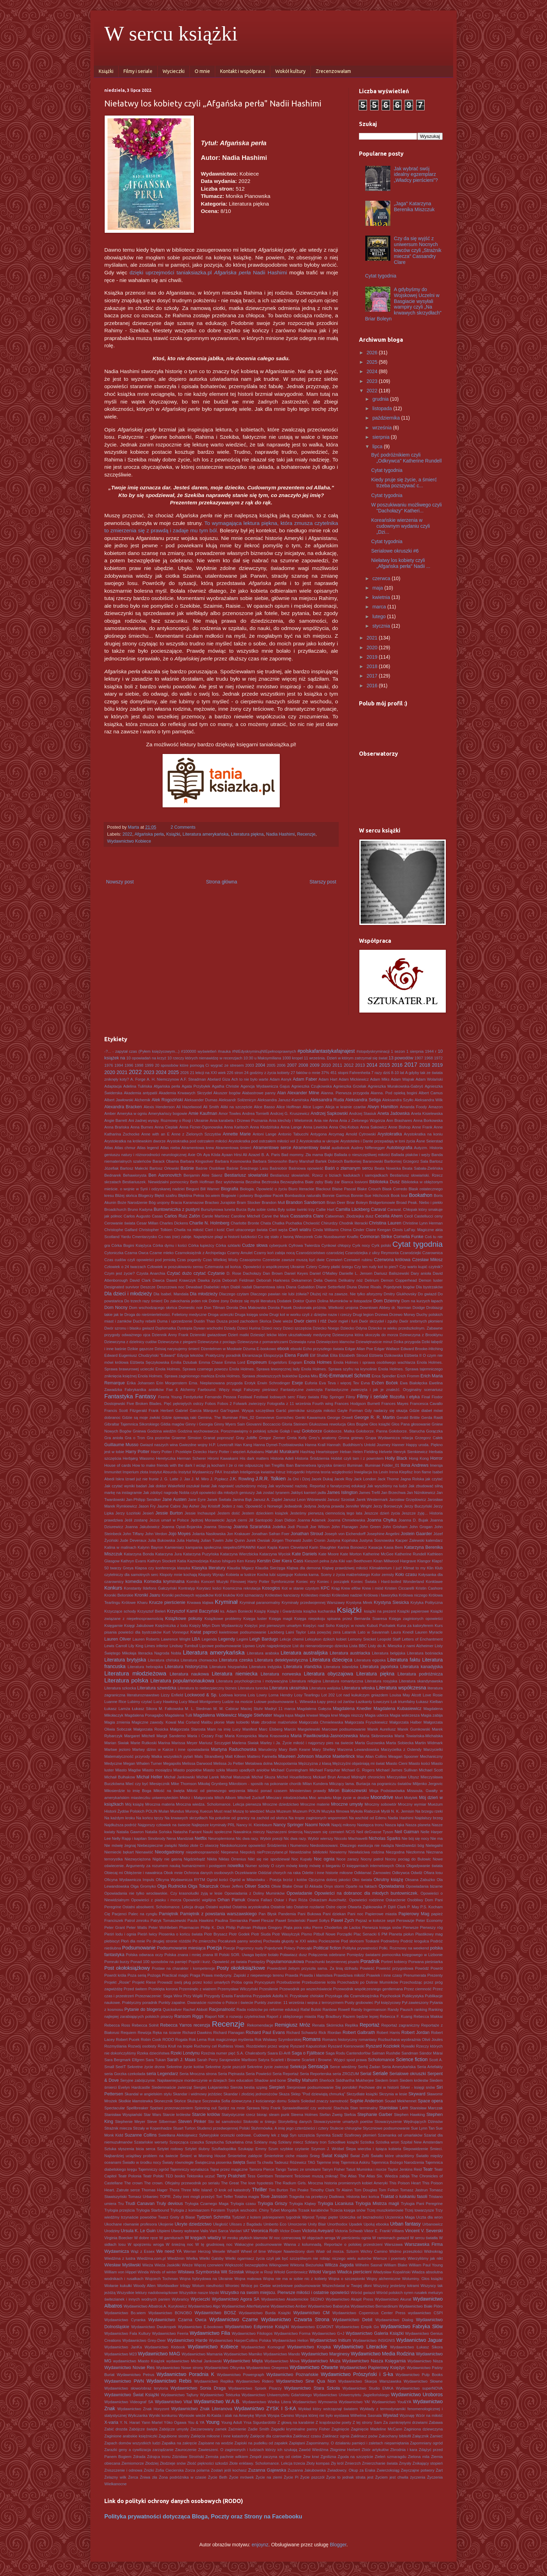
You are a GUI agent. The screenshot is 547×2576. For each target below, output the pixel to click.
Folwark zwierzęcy (249, 1403)
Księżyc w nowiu (351, 1625)
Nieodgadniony (169, 1852)
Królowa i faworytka (380, 1595)
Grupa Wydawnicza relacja (389, 1438)
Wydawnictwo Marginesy (325, 2354)
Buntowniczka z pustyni (176, 1209)
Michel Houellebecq (294, 1777)
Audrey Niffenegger (368, 1148)
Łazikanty (364, 1702)
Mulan (163, 1811)
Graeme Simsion (186, 1438)
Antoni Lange (264, 1134)
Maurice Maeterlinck (335, 1756)
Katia (181, 1561)
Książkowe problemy (222, 1618)
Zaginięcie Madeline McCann (376, 2429)
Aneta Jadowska (393, 1113)
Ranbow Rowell (336, 2009)
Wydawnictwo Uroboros (417, 2394)
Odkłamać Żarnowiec (372, 1873)
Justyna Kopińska (342, 1540)
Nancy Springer (288, 1824)
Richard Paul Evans (265, 2032)
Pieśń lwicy (147, 1934)
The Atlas (348, 2176)
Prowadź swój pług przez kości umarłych (193, 1982)
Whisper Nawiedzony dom (291, 2251)
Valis (204, 2231)
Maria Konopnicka (241, 1736)
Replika (351, 2025)
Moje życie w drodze (351, 1798)
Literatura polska (126, 1680)
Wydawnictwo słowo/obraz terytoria (136, 2388)
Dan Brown (273, 1273)
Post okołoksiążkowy (127, 1968)
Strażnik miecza (118, 2128)
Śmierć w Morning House (203, 2156)
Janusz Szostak (341, 1499)
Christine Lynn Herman (423, 1223)
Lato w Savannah (373, 1632)
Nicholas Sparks (384, 1838)
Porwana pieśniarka (426, 1962)
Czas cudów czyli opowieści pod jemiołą (139, 1260)
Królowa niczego (413, 1595)
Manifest (249, 1729)
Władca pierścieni (354, 2272)
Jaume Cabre (169, 1506)
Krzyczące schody (120, 1611)
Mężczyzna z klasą (314, 1763)
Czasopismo (250, 1260)
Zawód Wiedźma (313, 2450)
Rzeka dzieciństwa (153, 2053)
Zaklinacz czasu (307, 2436)
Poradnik (370, 1961)
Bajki (328, 1155)
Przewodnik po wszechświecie (305, 1989)
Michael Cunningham (289, 1770)
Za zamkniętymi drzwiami (405, 2422)
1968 (428, 1058)
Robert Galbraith (359, 2032)
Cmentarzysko (144, 1237)
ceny (438, 1216)
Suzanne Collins (141, 2135)
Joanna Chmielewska (346, 1520)
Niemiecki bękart (119, 1852)
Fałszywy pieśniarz (261, 1389)
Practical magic (175, 1975)
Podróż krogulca (414, 1941)
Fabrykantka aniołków (144, 1389)
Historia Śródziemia (312, 1458)
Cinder (358, 1230)
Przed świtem (135, 1989)
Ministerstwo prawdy (308, 1791)
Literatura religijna (305, 1681)
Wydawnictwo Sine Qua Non (306, 2381)
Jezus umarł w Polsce (169, 1520)
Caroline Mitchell (245, 1216)
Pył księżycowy (387, 2002)
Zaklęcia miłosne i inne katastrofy (220, 2436)
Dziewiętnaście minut (374, 1342)
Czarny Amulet (240, 1253)
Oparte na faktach (361, 1886)
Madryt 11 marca (280, 1709)
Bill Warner (209, 1189)
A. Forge (137, 1079)
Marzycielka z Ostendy (401, 1749)
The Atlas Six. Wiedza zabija (384, 2176)
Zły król (337, 2463)
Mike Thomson (184, 1784)
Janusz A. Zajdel (267, 1499)
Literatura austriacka (350, 1653)
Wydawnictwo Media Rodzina (382, 2353)
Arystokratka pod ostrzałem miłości (197, 1141)
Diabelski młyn (216, 1287)
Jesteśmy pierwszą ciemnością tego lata (326, 1513)
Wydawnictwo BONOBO (170, 2313)
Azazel (254, 1155)
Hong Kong (419, 1458)
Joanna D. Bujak (413, 1520)
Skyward (417, 2094)
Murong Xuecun (199, 1811)
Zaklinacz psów (364, 2436)
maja (378, 588)
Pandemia (287, 1914)
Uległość (220, 2224)
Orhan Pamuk (231, 1899)
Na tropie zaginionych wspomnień (318, 1818)
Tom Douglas (365, 2190)
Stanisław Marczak (426, 2108)
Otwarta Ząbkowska (365, 1907)
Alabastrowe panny (259, 1093)
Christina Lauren (385, 1223)
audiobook (341, 1148)
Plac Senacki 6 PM (370, 1934)
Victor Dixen (290, 2231)
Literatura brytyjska (125, 1660)
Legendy (226, 1639)
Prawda (291, 1975)
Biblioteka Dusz (384, 1181)
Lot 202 (328, 1695)
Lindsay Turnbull (184, 1646)
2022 (127, 834)
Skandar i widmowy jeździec (197, 2094)
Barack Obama (165, 1161)
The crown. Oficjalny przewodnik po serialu (182, 2183)
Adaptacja (113, 1086)
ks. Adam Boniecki (236, 1611)
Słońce (180, 2101)
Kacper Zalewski (409, 1540)
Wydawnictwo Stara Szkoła (312, 2388)
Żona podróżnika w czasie (183, 2477)
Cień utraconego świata (247, 1230)
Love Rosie (433, 1695)
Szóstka (367, 2142)
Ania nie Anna (326, 1120)
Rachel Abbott (195, 2009)
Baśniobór (278, 1168)
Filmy (350, 1397)
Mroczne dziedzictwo (280, 1804)
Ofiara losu (433, 1873)
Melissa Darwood (197, 1763)
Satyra (263, 2060)
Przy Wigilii (193, 1996)
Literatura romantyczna (343, 1681)
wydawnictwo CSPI (425, 2313)
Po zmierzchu (205, 1941)
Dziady (230, 1328)
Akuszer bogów (227, 1093)
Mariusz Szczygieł (215, 1743)
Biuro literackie (301, 1189)
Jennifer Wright (358, 1506)
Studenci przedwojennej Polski (223, 2128)
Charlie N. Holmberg (209, 1223)
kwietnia (381, 597)
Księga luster (255, 1618)
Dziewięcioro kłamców (335, 1342)
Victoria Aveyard (318, 2230)
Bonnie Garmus (336, 1195)
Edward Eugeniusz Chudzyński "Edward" (140, 1355)
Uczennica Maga (399, 2217)
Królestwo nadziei (347, 1595)
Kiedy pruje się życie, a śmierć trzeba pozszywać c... (404, 482)
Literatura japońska (379, 1666)
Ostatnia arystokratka (250, 1907)
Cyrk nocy (361, 1245)
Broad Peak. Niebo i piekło (419, 1202)
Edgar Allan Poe (359, 1349)
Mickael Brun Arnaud (331, 1777)
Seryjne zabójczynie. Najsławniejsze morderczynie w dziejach (173, 2080)
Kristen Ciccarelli (399, 1588)
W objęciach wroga (319, 2238)
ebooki (296, 1349)
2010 (326, 1065)
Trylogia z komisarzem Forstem (197, 2210)
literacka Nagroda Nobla (159, 1653)
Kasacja (375, 1547)
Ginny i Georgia (199, 1424)
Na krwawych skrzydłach (186, 1818)
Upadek (355, 2224)
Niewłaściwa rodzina (366, 1852)
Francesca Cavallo (426, 1403)
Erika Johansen (140, 1383)
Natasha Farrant (187, 1832)
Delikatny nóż (350, 1280)
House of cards (117, 1465)
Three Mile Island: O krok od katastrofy (215, 2190)
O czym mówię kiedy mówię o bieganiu (305, 1866)
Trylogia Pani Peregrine (422, 2203)
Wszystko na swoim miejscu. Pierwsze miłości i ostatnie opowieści (284, 2292)
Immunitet (112, 1472)
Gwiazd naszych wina (159, 1445)
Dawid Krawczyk (181, 1280)
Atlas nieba (170, 1148)
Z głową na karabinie (296, 2422)
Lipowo (248, 1646)
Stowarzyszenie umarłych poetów (343, 2121)
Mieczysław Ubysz (403, 1777)
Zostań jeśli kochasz (229, 2470)
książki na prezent (380, 1611)
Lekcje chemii (292, 1639)
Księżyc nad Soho (319, 1625)
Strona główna (221, 881)
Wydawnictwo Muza (320, 2361)
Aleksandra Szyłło (397, 1100)
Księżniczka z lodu (171, 1625)
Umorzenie (297, 2224)
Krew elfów (351, 1588)
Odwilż (416, 1873)
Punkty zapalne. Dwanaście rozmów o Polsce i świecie (205, 2002)
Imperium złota (135, 1472)
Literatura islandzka (341, 1667)
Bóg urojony (159, 1202)
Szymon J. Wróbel (327, 2149)
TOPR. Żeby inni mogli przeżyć (187, 2196)
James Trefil (369, 1492)
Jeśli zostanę (136, 1520)
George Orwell (340, 1417)
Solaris (294, 2101)
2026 (373, 352)
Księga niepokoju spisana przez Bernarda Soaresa (340, 1618)
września (382, 427)
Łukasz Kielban (429, 1702)
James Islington (342, 1492)
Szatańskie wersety (151, 2142)
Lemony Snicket (362, 1639)
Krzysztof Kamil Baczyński (193, 1611)
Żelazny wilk (115, 2477)
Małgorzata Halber (405, 1722)
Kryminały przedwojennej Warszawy (313, 1602)
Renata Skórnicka (328, 2025)
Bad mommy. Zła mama (302, 1155)
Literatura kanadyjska (421, 1666)
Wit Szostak (232, 2272)
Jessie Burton (169, 1513)
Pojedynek (273, 1948)
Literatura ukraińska (288, 1688)
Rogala (181, 2039)
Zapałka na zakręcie (179, 2443)
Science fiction (412, 2059)
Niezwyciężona (138, 1859)
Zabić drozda (115, 2429)
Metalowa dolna (259, 1763)
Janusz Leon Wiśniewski (304, 1499)
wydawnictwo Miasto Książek (138, 2361)
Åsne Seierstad (429, 1141)
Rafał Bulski (310, 2009)
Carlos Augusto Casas (143, 1216)
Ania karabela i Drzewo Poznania (239, 1120)
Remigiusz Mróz (292, 2025)
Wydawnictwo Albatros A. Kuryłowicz (155, 2306)
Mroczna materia (159, 1804)
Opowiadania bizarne (424, 1886)
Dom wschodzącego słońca (153, 1307)
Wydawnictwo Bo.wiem (125, 2313)
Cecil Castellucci (418, 1216)
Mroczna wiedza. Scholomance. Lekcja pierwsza (218, 1804)
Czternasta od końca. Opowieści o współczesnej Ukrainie (254, 1267)
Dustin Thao (204, 1321)
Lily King (135, 1646)
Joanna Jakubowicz (142, 1527)
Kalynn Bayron (151, 1547)
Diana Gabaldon (300, 1287)
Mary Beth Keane (294, 1749)
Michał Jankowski (179, 1777)
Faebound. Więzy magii (219, 1389)
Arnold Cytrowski (361, 1134)
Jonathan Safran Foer (271, 1534)
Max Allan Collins (372, 1756)
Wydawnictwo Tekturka (220, 2395)
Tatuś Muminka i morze (366, 2169)
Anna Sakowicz (373, 1127)
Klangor (424, 1561)
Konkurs (113, 1588)
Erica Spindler (384, 1376)
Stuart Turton (184, 2128)
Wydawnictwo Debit (352, 2319)
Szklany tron (316, 2142)
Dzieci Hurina (249, 1328)
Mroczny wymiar (412, 1804)
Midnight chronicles (368, 1777)
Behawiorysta (135, 1175)
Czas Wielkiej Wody (220, 1260)
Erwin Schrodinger (273, 1383)
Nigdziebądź (194, 1859)
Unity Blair (317, 2224)
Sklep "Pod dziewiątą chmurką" (318, 2094)
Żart (439, 2470)
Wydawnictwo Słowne (423, 2381)
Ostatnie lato (282, 1907)
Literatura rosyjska (381, 1681)
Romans (311, 2039)
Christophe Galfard (120, 1230)
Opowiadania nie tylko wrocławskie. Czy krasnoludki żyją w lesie (163, 1893)
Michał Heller (149, 1777)
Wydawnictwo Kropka (309, 2347)
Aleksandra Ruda (327, 1099)
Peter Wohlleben (163, 1927)
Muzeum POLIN (306, 1811)
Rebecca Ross (117, 2025)
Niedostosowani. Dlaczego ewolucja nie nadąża (352, 1845)
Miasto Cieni (396, 1763)
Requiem (128, 2032)
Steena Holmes (304, 2114)
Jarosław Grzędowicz (407, 1499)
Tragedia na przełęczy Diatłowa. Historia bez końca (334, 2196)
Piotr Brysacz (215, 1934)
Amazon (435, 1107)
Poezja (214, 1947)
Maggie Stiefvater (255, 1715)
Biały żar (332, 1182)
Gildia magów (172, 1424)
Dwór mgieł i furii (343, 1321)
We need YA (169, 2251)
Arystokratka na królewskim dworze (135, 1141)
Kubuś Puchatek (381, 1625)
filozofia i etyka (405, 1396)
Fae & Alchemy (180, 1389)
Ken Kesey (246, 1561)
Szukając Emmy (252, 2149)
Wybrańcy (180, 2299)
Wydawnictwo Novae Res (129, 2367)
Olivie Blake (281, 1886)
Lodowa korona (232, 1695)
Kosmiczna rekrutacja (242, 1588)
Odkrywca (401, 1873)
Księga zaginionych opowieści (416, 1618)
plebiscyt (112, 1941)
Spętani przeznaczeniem (171, 2108)
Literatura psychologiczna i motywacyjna (252, 1681)
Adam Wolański (429, 1079)
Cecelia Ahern (389, 1216)
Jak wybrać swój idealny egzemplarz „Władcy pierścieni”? (416, 174)
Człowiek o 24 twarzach (125, 1267)
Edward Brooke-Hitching (421, 1349)
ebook (283, 1348)
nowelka (235, 1865)
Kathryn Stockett (161, 1561)
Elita (334, 1355)
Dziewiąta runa (302, 1342)
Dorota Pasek (280, 1307)
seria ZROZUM (345, 2074)
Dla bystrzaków (429, 1287)
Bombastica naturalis (303, 1195)
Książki (106, 71)
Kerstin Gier (268, 1561)
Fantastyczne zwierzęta (301, 1389)
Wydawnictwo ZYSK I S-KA (265, 2408)
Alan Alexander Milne (298, 1092)
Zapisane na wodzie (215, 2443)
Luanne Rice (115, 1702)
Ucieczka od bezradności (361, 2217)
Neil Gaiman (407, 1831)
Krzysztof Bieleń (151, 1611)
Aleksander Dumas (200, 1100)
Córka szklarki (228, 1245)
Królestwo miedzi (316, 1595)
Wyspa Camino (281, 2415)
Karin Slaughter (322, 1547)
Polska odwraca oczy (144, 1955)
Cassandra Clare (306, 1216)
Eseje (297, 1382)
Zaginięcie (340, 2429)
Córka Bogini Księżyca (131, 1245)
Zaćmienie (237, 2429)
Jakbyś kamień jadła (308, 1492)
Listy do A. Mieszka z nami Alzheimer (400, 1646)
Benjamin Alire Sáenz (203, 1175)
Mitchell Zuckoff (250, 1798)
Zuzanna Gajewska (267, 2470)
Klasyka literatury (208, 1567)
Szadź (337, 2135)
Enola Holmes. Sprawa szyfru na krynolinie (339, 1369)
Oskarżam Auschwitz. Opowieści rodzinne (346, 1900)
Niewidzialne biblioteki (308, 1852)
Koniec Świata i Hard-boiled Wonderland (387, 1581)
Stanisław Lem (393, 2107)
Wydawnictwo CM (311, 2312)
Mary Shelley (324, 1749)
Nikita (212, 1859)
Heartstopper (327, 1452)
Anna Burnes (141, 1127)
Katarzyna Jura (168, 1554)
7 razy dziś (380, 1073)
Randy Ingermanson (368, 2009)
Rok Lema (198, 2039)
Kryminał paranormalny (260, 1602)
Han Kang (243, 1445)
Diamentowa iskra (269, 1287)
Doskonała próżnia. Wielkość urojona (325, 1307)
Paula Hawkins (200, 1920)
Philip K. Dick (212, 1927)
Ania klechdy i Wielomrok (291, 1120)
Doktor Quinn (304, 1301)
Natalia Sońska (158, 1832)
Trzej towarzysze (419, 2210)
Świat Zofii (359, 2156)
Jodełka (279, 1527)
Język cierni (236, 1520)
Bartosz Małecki (134, 1168)
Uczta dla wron (429, 2217)
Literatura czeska (236, 1660)
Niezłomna (415, 1852)
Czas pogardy (189, 1260)
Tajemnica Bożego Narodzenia (397, 2162)
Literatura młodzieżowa (135, 1673)
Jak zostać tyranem (273, 1492)
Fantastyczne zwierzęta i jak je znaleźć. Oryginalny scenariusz (384, 1389)
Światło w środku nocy (141, 2162)
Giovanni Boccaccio (263, 1424)
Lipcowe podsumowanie (220, 1646)
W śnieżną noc (179, 2244)
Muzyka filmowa (335, 1811)
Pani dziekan (334, 1914)
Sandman (410, 2053)
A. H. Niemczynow (163, 1079)
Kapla (272, 1547)
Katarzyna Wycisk (274, 1554)
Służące (194, 2101)
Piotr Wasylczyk (286, 1934)
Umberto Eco (274, 2224)
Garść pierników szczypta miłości (306, 1410)
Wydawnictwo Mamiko (243, 2354)
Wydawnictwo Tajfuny (179, 2395)
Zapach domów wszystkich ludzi (132, 2443)
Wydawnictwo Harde (187, 2340)
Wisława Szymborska (199, 2272)
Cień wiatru (300, 1229)
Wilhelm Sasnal (368, 2265)
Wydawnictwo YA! (354, 2402)
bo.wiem (212, 1195)
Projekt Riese (144, 1982)
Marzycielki (433, 1749)
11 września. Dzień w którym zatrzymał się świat (346, 1058)
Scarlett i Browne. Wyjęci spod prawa (334, 2060)
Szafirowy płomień (360, 2135)
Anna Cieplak (166, 1127)
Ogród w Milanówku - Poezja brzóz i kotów (268, 1880)
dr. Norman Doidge (408, 1307)
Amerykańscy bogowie (167, 1113)
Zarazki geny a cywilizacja (127, 2450)
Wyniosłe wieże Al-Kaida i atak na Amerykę (216, 2415)
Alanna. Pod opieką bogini (393, 1093)
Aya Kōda (211, 1155)
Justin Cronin (313, 1540)
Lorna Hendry (281, 1695)
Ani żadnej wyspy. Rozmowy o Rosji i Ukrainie (168, 1120)
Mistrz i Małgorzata (196, 1798)
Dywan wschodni (208, 1328)
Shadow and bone (270, 2080)
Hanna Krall (315, 1445)
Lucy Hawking (165, 1702)
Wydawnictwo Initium (330, 2340)
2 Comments (183, 827)
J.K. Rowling (242, 1478)
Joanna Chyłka (382, 1520)
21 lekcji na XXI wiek (208, 1073)
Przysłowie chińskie (307, 1996)
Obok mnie (173, 1873)
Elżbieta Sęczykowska (149, 1362)
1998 (139, 1065)
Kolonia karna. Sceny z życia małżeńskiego (332, 1574)
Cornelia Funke (409, 1236)
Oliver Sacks (257, 1886)
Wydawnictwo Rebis (169, 2381)
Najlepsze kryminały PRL (213, 1825)
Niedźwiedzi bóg (409, 1845)
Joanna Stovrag (218, 1527)
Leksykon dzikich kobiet (325, 1639)
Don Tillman (214, 1307)
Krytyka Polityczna (427, 1602)
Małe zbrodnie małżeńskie (274, 1722)
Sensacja (318, 2066)
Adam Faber (305, 1079)
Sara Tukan (155, 2060)
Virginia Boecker (118, 2238)
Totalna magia (246, 2196)
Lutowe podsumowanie (274, 1702)
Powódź (422, 1968)
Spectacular (114, 2108)
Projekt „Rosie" (117, 1982)
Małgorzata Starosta (187, 1729)
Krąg (335, 1588)
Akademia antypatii (140, 1093)
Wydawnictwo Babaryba (329, 2306)
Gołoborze (312, 1431)
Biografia (229, 1188)
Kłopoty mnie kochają (178, 1574)
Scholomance (381, 2059)
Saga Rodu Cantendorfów (347, 2053)
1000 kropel (292, 1058)
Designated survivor (121, 1287)
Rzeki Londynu (185, 2053)
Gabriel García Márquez (197, 1410)
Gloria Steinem (295, 1424)
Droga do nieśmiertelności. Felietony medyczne (165, 1314)
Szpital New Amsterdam (421, 2142)
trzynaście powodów (139, 2217)
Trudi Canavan (140, 2203)
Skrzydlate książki (361, 2094)
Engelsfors (278, 1362)
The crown (133, 2183)
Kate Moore (329, 1554)
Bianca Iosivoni (354, 1182)
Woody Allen (145, 2285)
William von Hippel (120, 2272)
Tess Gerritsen (260, 2176)
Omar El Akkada (308, 1886)
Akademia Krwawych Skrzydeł (185, 1093)
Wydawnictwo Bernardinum (374, 2306)
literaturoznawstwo (143, 1695)
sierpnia (381, 437)
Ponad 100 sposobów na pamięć (158, 1962)
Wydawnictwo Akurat (393, 2299)
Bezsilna (253, 1182)
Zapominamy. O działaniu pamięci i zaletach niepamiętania (357, 2443)
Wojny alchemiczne (383, 2279)
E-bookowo (266, 1349)
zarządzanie (162, 2450)
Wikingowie (279, 2265)
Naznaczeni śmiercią (284, 1832)
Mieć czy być (137, 1784)
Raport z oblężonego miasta (291, 2016)
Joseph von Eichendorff (345, 1534)
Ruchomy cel (205, 2046)
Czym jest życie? (119, 1273)
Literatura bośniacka (425, 1653)
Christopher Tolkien (155, 1230)
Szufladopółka (223, 2149)
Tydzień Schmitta (213, 2217)
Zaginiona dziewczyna (423, 2429)
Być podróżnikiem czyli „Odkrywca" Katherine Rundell (406, 458)
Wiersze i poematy (389, 2258)
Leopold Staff (389, 1639)
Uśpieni (163, 2231)
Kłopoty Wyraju (211, 1574)
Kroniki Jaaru (147, 1595)
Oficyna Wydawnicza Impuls (129, 1880)
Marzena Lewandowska (358, 1749)
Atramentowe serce (272, 1147)
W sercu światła (423, 2238)
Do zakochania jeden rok (186, 1301)
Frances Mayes (395, 1403)
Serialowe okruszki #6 (395, 551)
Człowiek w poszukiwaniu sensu (175, 1267)
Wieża (147, 2265)
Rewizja (144, 2032)
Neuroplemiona (221, 1838)
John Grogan (421, 1527)
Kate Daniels (304, 1554)
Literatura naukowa (189, 1674)
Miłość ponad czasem (267, 1791)
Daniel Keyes (296, 1273)
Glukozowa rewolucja (327, 1424)
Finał (425, 1397)
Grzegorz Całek (429, 1438)
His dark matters (254, 1458)
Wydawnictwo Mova (281, 2361)
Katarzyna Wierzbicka (239, 1554)
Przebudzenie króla (319, 1982)
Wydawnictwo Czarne (233, 2319)
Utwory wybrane (185, 2231)
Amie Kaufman (202, 1113)
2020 (373, 647)
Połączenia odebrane (326, 1955)
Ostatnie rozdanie (309, 1907)
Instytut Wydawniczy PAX (200, 1472)
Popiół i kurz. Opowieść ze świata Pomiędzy (227, 1962)
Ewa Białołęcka (413, 1383)
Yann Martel (151, 2422)
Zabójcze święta (143, 2429)
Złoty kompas (318, 2463)
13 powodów (401, 1058)
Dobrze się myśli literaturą (253, 1301)
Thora (174, 2190)
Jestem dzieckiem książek (265, 1513)
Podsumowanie (139, 1947)
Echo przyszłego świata (323, 1349)
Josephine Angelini (383, 1534)
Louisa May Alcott (405, 1695)
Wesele (218, 2251)
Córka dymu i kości (170, 1245)
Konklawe (434, 1581)
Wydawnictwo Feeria (170, 2333)
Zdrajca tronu (158, 2457)
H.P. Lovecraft (221, 1445)
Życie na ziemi (269, 2477)
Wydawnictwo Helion (290, 2340)
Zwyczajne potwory (417, 2470)
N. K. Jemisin (402, 1811)
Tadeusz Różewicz (290, 2162)
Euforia (311, 1383)
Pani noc (355, 1914)
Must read (223, 1811)
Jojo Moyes (179, 1533)
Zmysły (405, 2463)
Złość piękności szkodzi (207, 2463)
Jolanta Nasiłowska (209, 1534)
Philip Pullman (238, 1927)
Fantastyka (118, 1396)
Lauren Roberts (146, 1639)
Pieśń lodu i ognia (120, 1934)
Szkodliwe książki (343, 2142)
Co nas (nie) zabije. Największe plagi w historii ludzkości (207, 1237)
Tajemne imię (327, 2162)
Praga (195, 1975)
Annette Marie (236, 1134)
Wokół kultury (290, 71)
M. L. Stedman (198, 1709)
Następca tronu (370, 1825)
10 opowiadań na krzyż (146, 1058)
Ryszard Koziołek (383, 2046)
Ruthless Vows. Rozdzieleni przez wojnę (253, 2046)
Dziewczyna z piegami (177, 1342)
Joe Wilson (320, 1527)
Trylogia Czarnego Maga (207, 2203)
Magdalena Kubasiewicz (398, 1708)
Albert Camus (431, 1093)
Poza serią (136, 1975)
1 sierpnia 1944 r (421, 1051)
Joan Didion (284, 1520)
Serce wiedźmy (343, 2067)
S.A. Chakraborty (251, 2053)
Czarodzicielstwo (310, 1253)
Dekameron (302, 1280)
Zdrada (139, 2457)
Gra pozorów (158, 1438)
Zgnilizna (328, 2457)
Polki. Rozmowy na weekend (404, 1948)
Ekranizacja (252, 1355)
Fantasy (145, 1396)
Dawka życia (209, 1280)
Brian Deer (336, 1202)
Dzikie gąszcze (140, 1349)
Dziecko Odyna (353, 1328)
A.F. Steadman (193, 1079)
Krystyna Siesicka (391, 1602)
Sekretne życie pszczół (225, 2067)
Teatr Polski (153, 2176)
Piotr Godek (239, 1934)
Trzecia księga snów (348, 2210)
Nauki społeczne (217, 1832)
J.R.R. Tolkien (270, 1478)
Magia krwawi (306, 1715)
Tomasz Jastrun (414, 2190)
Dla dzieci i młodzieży (128, 1293)
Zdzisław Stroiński (188, 2457)
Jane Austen (174, 1499)
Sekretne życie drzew (146, 2067)
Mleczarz (274, 1798)
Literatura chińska (163, 1660)
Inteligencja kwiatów (257, 1472)
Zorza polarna (197, 2470)
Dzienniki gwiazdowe (208, 1335)
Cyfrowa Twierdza (304, 1245)
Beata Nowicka (387, 1168)
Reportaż (370, 2025)
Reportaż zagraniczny (400, 2025)
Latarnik (349, 1632)
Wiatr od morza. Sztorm (337, 2251)
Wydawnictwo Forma (292, 2333)
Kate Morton (351, 1554)
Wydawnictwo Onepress (267, 2368)
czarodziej (335, 1253)
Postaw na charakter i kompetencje (183, 1968)
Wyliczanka (138, 2415)
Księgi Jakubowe (139, 1625)
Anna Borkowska (428, 1120)
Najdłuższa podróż (120, 1825)
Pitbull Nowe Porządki (333, 1934)
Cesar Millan (147, 1223)
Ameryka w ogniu (132, 1113)
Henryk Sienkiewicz (411, 1452)
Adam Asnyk (281, 1079)
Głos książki (379, 1424)
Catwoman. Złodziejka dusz (349, 1216)
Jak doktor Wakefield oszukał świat (179, 1486)
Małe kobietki (237, 1722)
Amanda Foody (413, 1107)
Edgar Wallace (386, 1349)
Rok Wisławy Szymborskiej (278, 2039)
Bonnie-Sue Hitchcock (370, 1195)
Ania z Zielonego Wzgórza (362, 1120)
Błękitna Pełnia (191, 1195)
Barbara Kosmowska (233, 1161)
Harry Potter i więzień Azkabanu (236, 1452)
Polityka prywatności (360, 1948)
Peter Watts (136, 1927)
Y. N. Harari (130, 2422)
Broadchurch (115, 1209)
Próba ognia (242, 1982)
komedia (134, 1581)
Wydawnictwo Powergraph (240, 2375)
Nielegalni (434, 1845)
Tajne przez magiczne (229, 2169)
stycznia (381, 626)
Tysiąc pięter (327, 2217)
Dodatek (284, 1301)
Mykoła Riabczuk (365, 1811)
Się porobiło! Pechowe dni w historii (367, 2087)
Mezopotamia (285, 1763)
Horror (436, 1458)
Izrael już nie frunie (142, 1479)
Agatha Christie (225, 1086)
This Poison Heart (405, 2183)
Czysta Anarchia (150, 1273)
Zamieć (436, 2436)
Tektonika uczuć (201, 2176)
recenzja (202, 2025)
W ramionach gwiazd (390, 2238)
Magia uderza (377, 1715)
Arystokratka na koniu (423, 1134)
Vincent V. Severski (424, 2230)
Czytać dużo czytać (186, 1273)
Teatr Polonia (129, 2176)
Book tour (399, 1195)
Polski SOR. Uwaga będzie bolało (248, 1955)
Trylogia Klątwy (302, 2203)
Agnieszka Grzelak (349, 1086)
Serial (365, 2073)
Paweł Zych (342, 1920)
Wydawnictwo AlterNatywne (245, 2306)
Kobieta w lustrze (241, 1574)
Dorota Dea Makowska (246, 1307)
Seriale (380, 2073)
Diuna (352, 1287)
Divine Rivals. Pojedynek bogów (386, 1287)
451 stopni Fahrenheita (350, 1073)
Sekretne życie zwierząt (268, 2067)
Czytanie (216, 1273)
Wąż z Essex (143, 2251)
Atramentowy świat (311, 1147)
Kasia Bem (393, 1547)
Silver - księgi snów (417, 2087)
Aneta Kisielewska (427, 1113)
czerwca (381, 578)
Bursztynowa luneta (218, 1209)
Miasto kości (419, 1763)
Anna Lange (291, 1127)
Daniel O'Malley (324, 1273)
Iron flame (422, 1472)
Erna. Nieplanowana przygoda (215, 1383)
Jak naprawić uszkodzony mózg (239, 1486)
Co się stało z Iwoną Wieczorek (285, 1237)
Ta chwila (265, 2162)
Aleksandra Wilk (428, 1100)
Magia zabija (432, 1715)
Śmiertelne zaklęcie (244, 2156)
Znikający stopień (427, 2463)
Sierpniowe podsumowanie (310, 2087)
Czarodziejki (410, 1253)
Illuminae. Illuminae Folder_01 (373, 1465)
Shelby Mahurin (302, 2080)
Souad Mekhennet (401, 2101)
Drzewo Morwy (402, 1314)
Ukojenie (165, 2224)
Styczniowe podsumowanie (386, 2128)
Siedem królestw (413, 2080)
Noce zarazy (347, 1859)
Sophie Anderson (366, 2100)
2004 (260, 1065)
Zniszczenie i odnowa (123, 2470)
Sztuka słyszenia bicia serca (129, 2149)
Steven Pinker (192, 2121)
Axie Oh (195, 1155)
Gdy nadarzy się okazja (386, 1410)
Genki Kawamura (310, 1417)
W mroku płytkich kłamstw (245, 2238)
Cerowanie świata (119, 1223)
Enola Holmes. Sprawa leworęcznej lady (264, 1369)
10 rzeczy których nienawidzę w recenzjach (204, 1058)
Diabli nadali (241, 1287)
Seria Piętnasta (231, 2074)
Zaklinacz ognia (335, 2436)
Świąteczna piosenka (213, 2162)
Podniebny (390, 1941)
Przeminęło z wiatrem (197, 1989)
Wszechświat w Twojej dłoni (347, 2285)
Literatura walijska (324, 1688)
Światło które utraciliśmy (392, 2156)
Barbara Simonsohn (270, 1161)
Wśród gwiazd (363, 2292)
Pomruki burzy (116, 1962)
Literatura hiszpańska (228, 1667)
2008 (303, 1065)
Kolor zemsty (382, 1574)
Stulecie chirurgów (345, 2128)
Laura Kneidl (402, 1632)
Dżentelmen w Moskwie (221, 1349)
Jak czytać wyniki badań (125, 1486)
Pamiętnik (168, 1913)
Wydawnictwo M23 (120, 2354)
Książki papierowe (413, 1611)
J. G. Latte (169, 1479)
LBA (196, 1639)
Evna (365, 1383)
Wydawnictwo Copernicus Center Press (368, 2313)
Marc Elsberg (271, 1729)
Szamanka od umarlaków (400, 2135)
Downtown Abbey (375, 1307)
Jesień (147, 1513)
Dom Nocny (116, 1307)
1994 (118, 1065)
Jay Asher (191, 1506)
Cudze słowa (255, 1245)
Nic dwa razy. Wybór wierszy (308, 1838)
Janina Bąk (242, 1499)
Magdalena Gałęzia (314, 1709)
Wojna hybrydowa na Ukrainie (206, 2279)
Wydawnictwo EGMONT (312, 2327)
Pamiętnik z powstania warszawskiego (218, 1913)
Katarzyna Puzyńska (201, 1554)
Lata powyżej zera (324, 1632)
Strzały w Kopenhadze (152, 2128)
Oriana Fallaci (259, 1900)
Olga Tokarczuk (203, 1886)
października (386, 418)
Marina (164, 1743)
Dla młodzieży (203, 1293)
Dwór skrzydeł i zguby (378, 1321)
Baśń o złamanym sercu (349, 1168)
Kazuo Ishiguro (223, 1561)
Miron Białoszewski (347, 1790)
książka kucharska (320, 1611)
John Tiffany (133, 1534)
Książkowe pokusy (183, 1618)
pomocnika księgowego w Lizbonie (412, 1955)
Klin (430, 1568)
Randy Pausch (400, 2009)
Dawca (158, 1280)
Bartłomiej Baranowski (363, 1161)
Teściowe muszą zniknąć (316, 2176)
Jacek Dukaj (322, 1479)
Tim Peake (299, 2190)
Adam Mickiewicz (354, 1079)
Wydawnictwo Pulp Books (419, 2375)
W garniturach (171, 2238)
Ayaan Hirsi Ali (234, 1155)
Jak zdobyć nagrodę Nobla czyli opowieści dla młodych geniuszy (199, 1492)
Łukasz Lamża (117, 1709)
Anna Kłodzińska (264, 1127)
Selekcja (298, 2066)
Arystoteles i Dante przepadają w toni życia (377, 1141)
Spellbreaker (137, 2108)
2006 (281, 1065)
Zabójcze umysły (174, 2429)
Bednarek (112, 1175)
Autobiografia (399, 1147)
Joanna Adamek (311, 1520)
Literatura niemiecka (234, 1673)
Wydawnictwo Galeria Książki (375, 2333)
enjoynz (260, 2544)
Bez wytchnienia (230, 1182)
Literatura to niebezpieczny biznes (207, 1688)
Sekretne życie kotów (185, 2067)
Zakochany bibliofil (395, 2436)
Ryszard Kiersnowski (346, 2046)
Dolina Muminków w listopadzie (344, 1301)
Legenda (209, 1639)
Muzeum (283, 1811)
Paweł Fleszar (261, 1920)
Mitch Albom (225, 1798)
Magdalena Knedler (352, 1708)
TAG (311, 2162)
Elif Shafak (319, 1355)
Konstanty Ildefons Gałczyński (150, 1588)
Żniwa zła (148, 2477)
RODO (168, 2039)
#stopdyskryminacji (373, 1051)
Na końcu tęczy (149, 1818)
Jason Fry (147, 1506)
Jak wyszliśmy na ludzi (387, 1486)
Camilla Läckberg (353, 1209)
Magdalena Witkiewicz (215, 1715)
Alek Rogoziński (167, 1099)
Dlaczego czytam (234, 1294)
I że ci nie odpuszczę (244, 1465)
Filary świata (308, 1397)
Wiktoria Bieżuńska (306, 2265)
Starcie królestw (176, 2114)
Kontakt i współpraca (242, 71)
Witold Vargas (322, 2272)
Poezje (229, 1948)
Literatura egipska (369, 1660)
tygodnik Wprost (300, 2217)
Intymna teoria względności (329, 1472)
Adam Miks (380, 1079)
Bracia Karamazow (187, 1202)
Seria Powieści (258, 2074)
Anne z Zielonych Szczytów (196, 1134)
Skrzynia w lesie (393, 2094)
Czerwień (334, 1260)
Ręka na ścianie (167, 2032)
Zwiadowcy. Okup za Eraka (351, 2470)
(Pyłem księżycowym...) (159, 1051)
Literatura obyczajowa (328, 1673)
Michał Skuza (263, 1777)
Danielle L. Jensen (355, 1273)
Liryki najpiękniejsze (273, 1646)
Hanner (398, 1445)
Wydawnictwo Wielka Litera (266, 2402)
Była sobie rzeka (262, 1209)
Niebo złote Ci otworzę (198, 1845)
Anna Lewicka (315, 1127)
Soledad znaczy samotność (325, 2101)
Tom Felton (389, 2190)
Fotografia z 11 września (289, 1403)
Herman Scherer (191, 1458)
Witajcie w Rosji (259, 2272)
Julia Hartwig (188, 1540)
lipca (378, 446)
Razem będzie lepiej (361, 2016)
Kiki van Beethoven (355, 1561)
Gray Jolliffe (246, 1438)
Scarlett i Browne (285, 2060)
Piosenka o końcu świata (181, 1934)
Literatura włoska (358, 1688)
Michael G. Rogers (358, 1770)
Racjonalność (222, 2009)
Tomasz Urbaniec (143, 2196)
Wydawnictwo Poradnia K (186, 2374)
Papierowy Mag (413, 1913)
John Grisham (395, 1527)
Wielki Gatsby (211, 2258)
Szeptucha (214, 2142)
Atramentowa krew (197, 1148)
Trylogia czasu (243, 2203)
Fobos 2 (224, 1403)
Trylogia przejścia (119, 2210)
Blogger (338, 2544)
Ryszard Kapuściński (308, 2046)
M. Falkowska (171, 1709)
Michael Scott (431, 1770)
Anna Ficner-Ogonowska (201, 1127)
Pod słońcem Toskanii (360, 1941)
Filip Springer (332, 1397)
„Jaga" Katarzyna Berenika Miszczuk (414, 206)
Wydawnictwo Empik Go (357, 2327)
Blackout (323, 1189)
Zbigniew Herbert (345, 2450)
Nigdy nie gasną (167, 1859)
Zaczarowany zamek (208, 2429)
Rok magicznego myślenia (231, 2039)
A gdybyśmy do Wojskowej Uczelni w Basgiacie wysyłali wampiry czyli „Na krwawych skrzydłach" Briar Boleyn (403, 304)
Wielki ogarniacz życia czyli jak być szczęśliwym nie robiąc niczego (285, 2258)
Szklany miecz (290, 2142)
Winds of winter (163, 2272)
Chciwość (311, 1223)
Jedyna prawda (330, 1506)
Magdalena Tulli (178, 1715)
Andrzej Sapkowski (329, 1113)
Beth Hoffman (202, 1182)
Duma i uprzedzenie (174, 1321)
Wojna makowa (248, 2279)
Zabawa (436, 2422)
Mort (399, 1798)
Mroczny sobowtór (381, 1804)
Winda (143, 2272)
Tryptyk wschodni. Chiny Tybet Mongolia (261, 2210)
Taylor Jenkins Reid (405, 2169)
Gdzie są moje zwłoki (141, 1417)
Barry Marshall (301, 1161)
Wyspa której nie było (314, 2415)
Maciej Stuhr (252, 1709)
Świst (251, 2162)
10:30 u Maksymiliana (262, 1058)
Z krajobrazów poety (333, 2422)
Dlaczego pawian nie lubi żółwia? (279, 1294)
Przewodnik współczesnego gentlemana (368, 1989)
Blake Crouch (369, 1189)
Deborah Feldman (238, 1280)
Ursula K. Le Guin (138, 2230)
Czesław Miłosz (427, 1259)
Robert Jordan (416, 2032)
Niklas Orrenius (232, 1859)
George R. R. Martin (374, 1417)
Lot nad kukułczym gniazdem (362, 1695)
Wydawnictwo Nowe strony (179, 2368)
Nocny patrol (372, 1859)
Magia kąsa (283, 1715)
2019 (373, 657)
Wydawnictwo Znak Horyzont (143, 2409)
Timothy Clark (322, 2190)
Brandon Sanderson (305, 1202)
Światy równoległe (178, 2162)
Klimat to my (414, 1568)
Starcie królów (206, 2114)
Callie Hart (325, 1209)
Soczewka (211, 2101)
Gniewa (139, 1431)
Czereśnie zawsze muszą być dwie (294, 1260)
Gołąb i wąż (290, 1431)
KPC (325, 1588)
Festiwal (245, 1397)
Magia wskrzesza (405, 1715)
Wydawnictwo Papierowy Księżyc (372, 2367)
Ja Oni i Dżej (298, 1479)
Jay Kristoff (210, 1506)
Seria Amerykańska (398, 2067)
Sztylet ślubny (197, 2149)
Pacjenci (119, 1914)
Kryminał (226, 1602)
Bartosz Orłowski (164, 1168)
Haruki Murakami (282, 1451)
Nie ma (436, 1838)
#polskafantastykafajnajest (326, 1051)
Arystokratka (389, 1134)
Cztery (311, 1267)
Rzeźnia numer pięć (218, 2053)
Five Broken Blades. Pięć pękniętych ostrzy (165, 1403)
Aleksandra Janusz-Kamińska (283, 1100)
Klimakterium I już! (385, 1568)
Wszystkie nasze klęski (199, 2292)
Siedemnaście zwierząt (171, 2087)
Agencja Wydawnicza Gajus (265, 1086)
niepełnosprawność (202, 1852)
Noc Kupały (301, 1859)
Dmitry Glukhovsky (400, 1294)
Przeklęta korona (163, 1989)
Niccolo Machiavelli (350, 1838)
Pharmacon (189, 1927)
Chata (266, 1223)
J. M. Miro (200, 1479)
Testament (284, 2176)
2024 (373, 371)
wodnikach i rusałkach (123, 2279)
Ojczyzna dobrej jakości (329, 1880)
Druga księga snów (251, 1314)
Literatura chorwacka (199, 1660)
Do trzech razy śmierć (143, 1301)
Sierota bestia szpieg (248, 2087)
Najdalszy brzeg (429, 1818)
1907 (418, 1058)
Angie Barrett (115, 1120)
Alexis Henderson (159, 1107)
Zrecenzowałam (333, 71)
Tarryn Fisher (333, 2169)
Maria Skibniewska (376, 1736)
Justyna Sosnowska (376, 1540)
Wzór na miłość (429, 2415)
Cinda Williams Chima (332, 1230)
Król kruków (225, 1595)
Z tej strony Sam (367, 2422)
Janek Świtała (219, 1499)
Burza (241, 1209)
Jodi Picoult (297, 1527)
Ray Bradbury (329, 2016)
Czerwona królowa (392, 1259)
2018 (373, 666)
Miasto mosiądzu (157, 1770)
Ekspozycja (274, 1355)
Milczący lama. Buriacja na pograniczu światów (370, 1784)
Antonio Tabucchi (293, 1134)
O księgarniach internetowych (368, 1866)
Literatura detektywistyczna (281, 1660)
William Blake (395, 2265)
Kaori (261, 1547)
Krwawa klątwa (200, 1602)
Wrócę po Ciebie (256, 2285)
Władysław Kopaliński (392, 2272)
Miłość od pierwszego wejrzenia (216, 1791)
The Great (230, 2183)
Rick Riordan (330, 2032)
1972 (438, 1058)
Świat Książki (335, 2155)
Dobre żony (219, 1301)
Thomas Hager (154, 2190)
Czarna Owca (136, 1253)
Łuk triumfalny (403, 1702)
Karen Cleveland (293, 1547)
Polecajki (304, 1948)
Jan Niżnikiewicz (421, 1492)
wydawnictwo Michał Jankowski (194, 2361)
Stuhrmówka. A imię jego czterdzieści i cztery (290, 2128)
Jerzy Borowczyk (388, 1506)
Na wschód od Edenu (368, 1818)
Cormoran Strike (376, 1236)
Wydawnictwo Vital (173, 2401)
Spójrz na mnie (231, 2108)
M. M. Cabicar (226, 1709)
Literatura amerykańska (205, 834)
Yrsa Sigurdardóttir (259, 2422)
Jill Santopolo (260, 1520)
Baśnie (187, 1168)
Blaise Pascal (344, 1189)
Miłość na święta (169, 1791)
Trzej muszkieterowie (385, 2210)
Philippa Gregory (267, 1927)
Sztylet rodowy (170, 2149)
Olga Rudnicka (172, 1886)
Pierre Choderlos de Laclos (336, 1927)
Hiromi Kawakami (223, 1458)
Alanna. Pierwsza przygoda (345, 1093)
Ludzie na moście (237, 1702)
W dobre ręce (146, 2238)
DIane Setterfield (330, 1287)
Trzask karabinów (313, 2210)
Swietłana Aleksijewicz (177, 2135)
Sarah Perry (207, 2060)
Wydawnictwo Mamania (201, 2354)
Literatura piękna (247, 834)
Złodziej (152, 2463)
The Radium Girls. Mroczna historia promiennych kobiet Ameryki (331, 2183)
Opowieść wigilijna (199, 1900)
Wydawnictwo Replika (214, 2381)
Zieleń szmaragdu (390, 2457)
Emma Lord (235, 1362)
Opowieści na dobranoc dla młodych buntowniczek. (366, 1893)
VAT (246, 2231)
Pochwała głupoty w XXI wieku (290, 1941)
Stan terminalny (364, 2108)
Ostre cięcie (336, 1907)
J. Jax (185, 1479)
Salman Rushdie (386, 2053)
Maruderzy (267, 1749)
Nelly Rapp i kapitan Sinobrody (138, 1838)
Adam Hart (328, 1079)
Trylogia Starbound (152, 2210)
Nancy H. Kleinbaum (254, 1825)
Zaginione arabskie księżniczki (130, 2436)
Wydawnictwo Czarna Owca (177, 2319)
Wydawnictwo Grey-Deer (144, 2340)
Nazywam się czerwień (324, 1832)
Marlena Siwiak (245, 1743)
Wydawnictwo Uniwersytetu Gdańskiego (276, 2395)
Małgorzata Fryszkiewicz (366, 1722)
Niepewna (229, 1852)
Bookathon (420, 1195)
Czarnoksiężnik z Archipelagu (200, 1253)
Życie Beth (217, 2477)
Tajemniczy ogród (153, 2169)
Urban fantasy (405, 2224)
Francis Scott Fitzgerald (125, 1410)
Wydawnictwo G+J (328, 2333)
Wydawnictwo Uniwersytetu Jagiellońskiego (351, 2395)
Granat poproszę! (218, 1438)
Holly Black (396, 1458)
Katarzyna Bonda (139, 1554)
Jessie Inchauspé (200, 1513)
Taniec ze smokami (304, 2169)
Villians (398, 2231)
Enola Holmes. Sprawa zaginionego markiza (176, 1376)
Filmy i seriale (137, 71)
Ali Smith (211, 1107)
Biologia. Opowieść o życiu (263, 1189)
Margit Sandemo (171, 1736)
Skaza (284, 2094)
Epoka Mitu (308, 1376)
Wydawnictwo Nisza (425, 2361)
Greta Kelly (297, 1438)
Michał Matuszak (235, 1777)
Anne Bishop (399, 1127)
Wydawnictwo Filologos (252, 2333)
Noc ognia (324, 1859)
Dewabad (194, 1287)
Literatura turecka (253, 1688)
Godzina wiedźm (161, 1431)
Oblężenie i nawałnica (143, 1873)
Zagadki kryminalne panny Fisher (300, 2429)
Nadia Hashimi (280, 834)
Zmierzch (353, 2463)
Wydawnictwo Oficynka (224, 2368)
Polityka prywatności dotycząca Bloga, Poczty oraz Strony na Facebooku (203, 2516)
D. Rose (234, 1273)
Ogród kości (217, 1880)
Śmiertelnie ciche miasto (286, 2156)
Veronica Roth (264, 2230)
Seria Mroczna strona (198, 2074)
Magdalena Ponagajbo (144, 1715)
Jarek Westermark (372, 1499)
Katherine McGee (378, 1554)
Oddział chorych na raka (279, 1873)
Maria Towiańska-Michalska (419, 1736)
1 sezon (398, 1051)
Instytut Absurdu (163, 1472)
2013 (360, 1065)
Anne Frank (422, 1127)
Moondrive (381, 1797)
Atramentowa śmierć (234, 1148)
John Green (370, 1527)
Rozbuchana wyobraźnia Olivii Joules (410, 2039)
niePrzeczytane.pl (272, 1852)
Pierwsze (410, 1927)
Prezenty (435, 1975)
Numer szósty (257, 1866)
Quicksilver (172, 2009)
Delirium (372, 1280)
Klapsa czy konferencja (155, 1568)
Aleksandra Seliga (363, 1099)
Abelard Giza (218, 1079)
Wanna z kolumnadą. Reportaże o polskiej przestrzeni (333, 2244)
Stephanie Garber (374, 2114)
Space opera (430, 2100)
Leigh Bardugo (263, 1639)
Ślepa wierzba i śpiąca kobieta (373, 2149)
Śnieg (315, 2156)
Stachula (341, 2108)
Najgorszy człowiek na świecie (164, 1825)
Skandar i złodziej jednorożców (250, 2094)
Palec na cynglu (142, 1914)
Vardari (235, 2231)
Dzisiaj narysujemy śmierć (177, 1349)
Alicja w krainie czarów (345, 1107)
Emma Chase (211, 1362)
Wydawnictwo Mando (281, 2354)
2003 (249, 1065)
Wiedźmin (176, 2258)
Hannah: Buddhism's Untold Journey (359, 1445)
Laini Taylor (296, 1632)
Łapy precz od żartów (335, 1702)
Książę (260, 1611)
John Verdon (156, 1534)
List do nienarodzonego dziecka (320, 1646)
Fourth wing (322, 1403)
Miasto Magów (128, 1770)
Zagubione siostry (173, 2436)
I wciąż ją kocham (209, 1465)
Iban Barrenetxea (301, 1465)
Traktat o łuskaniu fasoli (404, 2196)
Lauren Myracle (429, 1632)
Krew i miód (372, 1588)
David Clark (140, 1280)
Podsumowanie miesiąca (181, 1948)
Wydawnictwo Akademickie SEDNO (292, 2299)
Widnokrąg (433, 2251)
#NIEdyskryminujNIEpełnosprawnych (264, 1051)
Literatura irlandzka (303, 1666)
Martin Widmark (429, 1743)
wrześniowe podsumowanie (296, 2285)
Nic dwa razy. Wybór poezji (259, 1838)
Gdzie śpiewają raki (179, 1417)
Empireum (257, 1362)
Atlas (108, 1148)
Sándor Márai (431, 2053)
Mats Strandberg (209, 1756)
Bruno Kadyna (140, 1209)
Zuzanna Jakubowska (307, 2470)
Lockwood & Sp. (201, 1695)
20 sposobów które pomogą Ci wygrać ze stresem (199, 1065)
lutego (379, 616)
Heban (345, 1452)
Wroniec (232, 2285)
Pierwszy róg (431, 1927)
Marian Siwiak (116, 1743)
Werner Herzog (196, 2251)
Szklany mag (265, 2142)
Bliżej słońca (126, 1195)
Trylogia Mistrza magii (377, 2203)
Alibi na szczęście (236, 1107)
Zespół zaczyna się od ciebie (275, 2457)
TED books (175, 2176)
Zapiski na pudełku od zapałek (260, 2443)
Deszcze (148, 1287)
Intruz (280, 1472)
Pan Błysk (267, 1914)
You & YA (196, 2422)
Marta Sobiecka (400, 1743)
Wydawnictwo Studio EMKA (368, 2388)
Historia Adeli (281, 1458)
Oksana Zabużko (420, 1880)
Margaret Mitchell (139, 1736)
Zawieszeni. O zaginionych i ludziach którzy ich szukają (247, 2450)
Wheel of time (253, 2251)
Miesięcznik (159, 1784)
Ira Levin (380, 1472)
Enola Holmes (318, 1362)
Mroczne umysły (347, 1804)
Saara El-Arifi (279, 2053)
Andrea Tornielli (255, 1113)
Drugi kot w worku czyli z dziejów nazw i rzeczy (310, 1314)
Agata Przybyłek (196, 1086)
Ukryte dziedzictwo (193, 2224)
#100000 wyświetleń (199, 1051)
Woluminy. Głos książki (422, 2279)
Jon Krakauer (238, 1534)
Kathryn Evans (133, 1561)
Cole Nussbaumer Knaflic (336, 1237)
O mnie (202, 71)
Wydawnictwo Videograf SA (128, 2402)
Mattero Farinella (262, 1756)
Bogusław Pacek (269, 1195)
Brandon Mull (273, 1202)
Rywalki (408, 2046)
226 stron (235, 1073)
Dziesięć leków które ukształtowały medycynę (290, 1335)
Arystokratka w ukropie (319, 1141)
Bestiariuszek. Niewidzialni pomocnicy (155, 1182)
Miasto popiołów (187, 1770)
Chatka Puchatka (287, 1223)
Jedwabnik (293, 1506)
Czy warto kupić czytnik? (421, 1267)
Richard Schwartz (301, 2032)
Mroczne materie (315, 1804)
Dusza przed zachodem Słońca (243, 1321)
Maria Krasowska (273, 1736)
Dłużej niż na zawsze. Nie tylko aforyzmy (346, 1294)
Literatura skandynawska (421, 1681)
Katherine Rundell (410, 1554)
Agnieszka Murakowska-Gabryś (395, 1086)
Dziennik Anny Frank (170, 1335)
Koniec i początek (333, 1581)
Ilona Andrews (415, 1465)
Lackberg (276, 1632)
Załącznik (420, 2436)
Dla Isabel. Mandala (170, 1294)
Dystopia (185, 1328)
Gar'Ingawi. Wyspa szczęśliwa (247, 1410)
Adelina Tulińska (137, 1086)
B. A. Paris (270, 1155)
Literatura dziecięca (330, 1660)
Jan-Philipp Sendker (143, 1499)
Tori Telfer (224, 2196)
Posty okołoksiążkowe (241, 1968)
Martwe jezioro (117, 1749)
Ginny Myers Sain (229, 1424)
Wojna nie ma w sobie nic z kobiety (295, 2279)
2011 (337, 1065)
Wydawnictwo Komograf (262, 2347)
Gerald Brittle (408, 1417)
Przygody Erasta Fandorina (228, 1996)
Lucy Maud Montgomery (200, 1702)
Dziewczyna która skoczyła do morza (365, 1335)
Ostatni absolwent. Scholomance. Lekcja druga (163, 1907)
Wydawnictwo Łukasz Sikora (416, 2347)
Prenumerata (415, 1975)
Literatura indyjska (265, 1667)
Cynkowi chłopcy (336, 1245)
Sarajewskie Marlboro (238, 2060)
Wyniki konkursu (163, 2415)
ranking (420, 2009)
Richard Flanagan (228, 2032)
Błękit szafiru (166, 1195)
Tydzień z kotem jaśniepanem (258, 2217)
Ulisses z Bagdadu (245, 2224)
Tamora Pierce (261, 2169)
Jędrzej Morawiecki (207, 1520)
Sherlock (327, 2080)
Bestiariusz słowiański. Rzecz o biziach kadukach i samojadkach (329, 1175)
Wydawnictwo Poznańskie (293, 2374)
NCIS (350, 1832)
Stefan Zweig (330, 2114)
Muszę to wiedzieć (249, 1811)
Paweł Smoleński (290, 1920)
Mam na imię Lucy (224, 1729)
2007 (292, 1065)
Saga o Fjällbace (308, 2053)
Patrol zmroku (137, 1920)
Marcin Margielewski (302, 1729)
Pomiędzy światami (364, 1955)
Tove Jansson (273, 2196)
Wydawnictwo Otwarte (314, 2367)
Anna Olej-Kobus (344, 1127)
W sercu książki (171, 33)
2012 (348, 1065)
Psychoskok (390, 1996)
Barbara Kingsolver (196, 1161)
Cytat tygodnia (381, 276)
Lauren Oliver (117, 1639)
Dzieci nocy (272, 1328)
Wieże (187, 2265)
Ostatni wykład (218, 1907)
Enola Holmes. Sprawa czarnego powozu (192, 1369)
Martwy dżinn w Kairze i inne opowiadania (170, 1749)
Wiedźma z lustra (119, 2258)
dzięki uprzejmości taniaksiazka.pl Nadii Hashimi (208, 272)
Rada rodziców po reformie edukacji (268, 2009)
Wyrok (261, 2415)
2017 (373, 676)
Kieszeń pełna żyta (321, 1561)
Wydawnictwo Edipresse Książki (257, 2326)
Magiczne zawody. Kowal (154, 1722)
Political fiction (327, 1948)
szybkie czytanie (294, 2149)
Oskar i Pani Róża (290, 1900)
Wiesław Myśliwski (122, 2265)
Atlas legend (148, 1148)
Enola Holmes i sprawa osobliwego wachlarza (374, 1362)
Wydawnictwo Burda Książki (265, 2313)
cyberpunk (278, 1245)
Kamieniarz (174, 1547)
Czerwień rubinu (358, 1260)
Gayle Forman (350, 1410)
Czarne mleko (162, 1253)
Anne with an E (155, 1134)
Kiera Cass (292, 1561)
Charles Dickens (173, 1223)
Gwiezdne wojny (193, 1445)
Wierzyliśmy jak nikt (425, 2258)
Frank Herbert (161, 1410)
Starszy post (322, 881)
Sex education (240, 2080)
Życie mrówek (241, 2477)
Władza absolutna (427, 2272)
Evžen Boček (385, 1382)
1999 (149, 1065)
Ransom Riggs (188, 2016)
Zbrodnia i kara (403, 2450)
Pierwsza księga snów (381, 1927)
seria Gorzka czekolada (124, 2074)
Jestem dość (228, 1513)
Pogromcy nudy (249, 1948)
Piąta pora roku (297, 1927)
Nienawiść (144, 1852)
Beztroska (270, 1182)
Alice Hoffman (288, 1107)
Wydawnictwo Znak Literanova (201, 2408)
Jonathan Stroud (307, 1533)
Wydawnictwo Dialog (394, 2320)
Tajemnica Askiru (355, 2162)
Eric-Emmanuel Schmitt (344, 1375)
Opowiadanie (300, 1893)
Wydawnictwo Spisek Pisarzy (255, 2388)
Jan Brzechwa (393, 1492)
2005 (271, 1065)
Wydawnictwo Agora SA (236, 2299)
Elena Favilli (296, 1355)
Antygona (318, 1134)
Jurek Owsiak (258, 1540)
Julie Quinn (235, 1540)
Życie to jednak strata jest (349, 2477)
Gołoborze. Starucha (407, 1431)
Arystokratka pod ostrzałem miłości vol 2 (263, 1141)
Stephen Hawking (409, 2114)
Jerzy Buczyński (418, 1506)
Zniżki (149, 2470)
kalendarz (434, 1540)
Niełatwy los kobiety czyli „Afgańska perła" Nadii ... (400, 563)
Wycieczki (174, 71)
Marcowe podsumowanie (344, 1729)
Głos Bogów (357, 1424)
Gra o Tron (135, 1438)
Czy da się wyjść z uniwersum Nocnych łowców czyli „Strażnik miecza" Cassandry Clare (417, 250)
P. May (413, 1907)
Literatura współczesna (401, 1687)
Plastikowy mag (429, 1934)
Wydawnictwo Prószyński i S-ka (357, 2374)
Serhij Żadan (369, 2067)
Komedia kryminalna (164, 1581)
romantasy (368, 2039)
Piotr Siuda (261, 1934)
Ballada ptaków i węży (410, 1155)
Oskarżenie (396, 1900)
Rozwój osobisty (142, 2046)
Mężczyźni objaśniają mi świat (358, 1763)
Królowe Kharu (135, 1602)
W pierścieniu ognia (354, 2238)
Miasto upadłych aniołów (248, 1770)
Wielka (192, 2258)
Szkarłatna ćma (239, 2142)
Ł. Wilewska (305, 1702)
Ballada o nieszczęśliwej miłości (362, 1155)
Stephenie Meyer (130, 2121)
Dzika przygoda (407, 1342)
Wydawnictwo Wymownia (315, 2402)
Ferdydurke (193, 1397)
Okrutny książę (388, 1879)
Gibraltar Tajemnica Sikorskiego (131, 1424)
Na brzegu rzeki (429, 1811)
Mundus (177, 1811)
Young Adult (231, 2422)
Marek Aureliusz (381, 1729)
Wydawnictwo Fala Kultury (127, 2333)
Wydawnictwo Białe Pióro (421, 2306)
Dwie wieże (283, 1321)
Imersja (436, 1465)
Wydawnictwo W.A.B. (217, 2401)
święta (239, 2162)
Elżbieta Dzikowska (386, 1355)
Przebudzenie (288, 1982)
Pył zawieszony (415, 2002)
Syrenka (323, 2135)
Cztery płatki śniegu (336, 1267)
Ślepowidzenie (415, 2149)
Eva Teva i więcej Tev (339, 1383)
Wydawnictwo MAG (159, 2353)
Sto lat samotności (224, 2121)
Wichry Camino (374, 2251)
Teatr (428, 2169)
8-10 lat (397, 1073)
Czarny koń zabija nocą (274, 1253)
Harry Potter (137, 1451)
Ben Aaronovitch (165, 1175)
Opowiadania (391, 1886)
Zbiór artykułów (375, 2450)
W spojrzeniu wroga (146, 2244)
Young (212, 2422)
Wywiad (390, 2415)
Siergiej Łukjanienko (210, 2087)
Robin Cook (151, 2039)
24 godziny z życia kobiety (267, 1073)
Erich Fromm (408, 1376)
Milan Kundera (315, 1784)
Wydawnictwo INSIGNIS (374, 2340)
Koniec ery (305, 1581)
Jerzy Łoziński (128, 1513)
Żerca (133, 2477)
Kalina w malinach (120, 1547)
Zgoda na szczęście (355, 2457)
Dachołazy (252, 1273)
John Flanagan (344, 1527)
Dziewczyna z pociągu (217, 1342)
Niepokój (247, 1852)
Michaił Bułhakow (119, 1777)
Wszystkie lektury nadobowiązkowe (147, 2292)
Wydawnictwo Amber (289, 2306)
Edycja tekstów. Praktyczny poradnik (209, 1355)
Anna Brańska (116, 1127)
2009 (315, 1065)
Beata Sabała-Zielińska (422, 1168)
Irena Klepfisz (401, 1472)
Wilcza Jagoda (339, 2265)
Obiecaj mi (113, 1873)
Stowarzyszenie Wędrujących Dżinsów (409, 2121)
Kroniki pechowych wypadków (187, 1595)
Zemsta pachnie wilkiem (226, 2457)
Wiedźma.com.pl (151, 2258)
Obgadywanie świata (424, 1866)
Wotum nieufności (208, 2285)
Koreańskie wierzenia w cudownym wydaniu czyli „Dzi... (400, 526)
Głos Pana (400, 1424)
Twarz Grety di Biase (176, 2217)
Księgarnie (113, 1625)
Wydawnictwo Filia (210, 2333)
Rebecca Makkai (428, 2016)
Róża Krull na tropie (175, 2046)
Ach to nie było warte (249, 1079)
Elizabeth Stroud (353, 1355)
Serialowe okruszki (407, 2073)
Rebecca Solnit (145, 2025)
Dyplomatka (165, 1328)
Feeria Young (170, 1397)
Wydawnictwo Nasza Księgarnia (374, 2361)
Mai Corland (189, 1722)
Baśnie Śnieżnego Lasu (247, 1168)
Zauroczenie (186, 2450)
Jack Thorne (388, 1479)
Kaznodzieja (198, 1561)
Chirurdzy (329, 1223)
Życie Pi (291, 2477)
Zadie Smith (258, 2429)
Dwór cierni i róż (310, 1321)
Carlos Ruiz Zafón (182, 1216)
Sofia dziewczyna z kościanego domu (253, 2101)
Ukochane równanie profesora (130, 2224)
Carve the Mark (275, 1216)
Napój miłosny (343, 1825)
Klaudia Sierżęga (270, 1568)
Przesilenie (268, 1989)
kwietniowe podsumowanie (242, 1632)
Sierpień (277, 2087)
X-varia (111, 2422)
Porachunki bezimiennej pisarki (332, 1962)
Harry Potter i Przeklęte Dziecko (179, 1452)
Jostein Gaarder (416, 1533)
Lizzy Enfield (172, 1695)
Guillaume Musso (121, 1444)
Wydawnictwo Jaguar (419, 2340)
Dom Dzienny (386, 1300)
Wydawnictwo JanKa (123, 2347)
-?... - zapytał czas (120, 1051)
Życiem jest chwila (391, 2477)
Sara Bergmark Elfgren (124, 2060)
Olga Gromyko (143, 1886)
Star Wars (152, 2114)
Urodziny (112, 2231)
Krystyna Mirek (359, 1602)
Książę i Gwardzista (284, 1611)
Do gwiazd (427, 1294)
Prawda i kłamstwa (316, 1975)
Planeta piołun (401, 1934)
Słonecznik (163, 2101)
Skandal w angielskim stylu (148, 2094)
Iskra (119, 1479)
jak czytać (434, 1479)
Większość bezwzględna (246, 2265)
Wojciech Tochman (161, 2279)
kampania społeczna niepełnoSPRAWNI (221, 1547)
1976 (108, 1065)
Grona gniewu (351, 1438)
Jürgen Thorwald (286, 1540)
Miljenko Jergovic (428, 1784)
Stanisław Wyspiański (123, 2114)
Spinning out (206, 2108)
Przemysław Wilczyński (238, 1989)
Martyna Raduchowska (233, 1749)
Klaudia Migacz (240, 1568)
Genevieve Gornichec (275, 1417)
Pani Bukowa (309, 1914)
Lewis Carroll (115, 1646)
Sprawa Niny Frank (264, 2108)
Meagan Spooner (403, 1756)
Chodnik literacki (353, 1223)
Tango (281, 2169)
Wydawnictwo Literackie (360, 2346)
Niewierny (338, 1852)
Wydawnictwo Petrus (135, 2375)
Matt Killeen (235, 1756)
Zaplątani (297, 2443)
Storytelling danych (295, 2121)
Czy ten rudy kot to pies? (376, 1267)
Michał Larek (207, 1777)
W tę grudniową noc (214, 2244)
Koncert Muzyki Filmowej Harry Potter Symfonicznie (247, 1581)
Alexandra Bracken (123, 1106)
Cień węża (278, 1230)
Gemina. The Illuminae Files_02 (226, 1417)
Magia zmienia (117, 1722)
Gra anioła (113, 1438)
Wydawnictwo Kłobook (164, 2347)
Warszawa (393, 2244)
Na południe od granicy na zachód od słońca (248, 1818)
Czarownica (432, 1253)
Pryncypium (265, 1982)
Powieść (367, 1968)
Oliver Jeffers (231, 1886)
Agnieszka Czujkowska (311, 1086)
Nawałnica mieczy (249, 1832)
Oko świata (362, 1880)
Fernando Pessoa (220, 1397)
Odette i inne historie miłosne (327, 1873)
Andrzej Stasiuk (362, 1113)
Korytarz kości (208, 1588)
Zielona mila (418, 2457)
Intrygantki (296, 1472)
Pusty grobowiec (359, 2002)
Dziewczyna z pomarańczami (263, 1342)
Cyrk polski (381, 1245)
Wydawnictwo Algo (204, 2306)
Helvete (385, 1452)
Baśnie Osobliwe (210, 1168)
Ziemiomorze (132, 2463)
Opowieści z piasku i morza (156, 1900)
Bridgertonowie (382, 1202)
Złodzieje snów (173, 2463)
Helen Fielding (365, 1452)
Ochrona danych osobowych (208, 1873)
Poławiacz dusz (293, 1955)
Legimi (242, 1639)
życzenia (418, 2477)
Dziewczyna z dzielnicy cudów (130, 1342)
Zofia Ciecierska (169, 2470)
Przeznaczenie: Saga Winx (158, 1996)
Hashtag (307, 1452)
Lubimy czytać (139, 1702)
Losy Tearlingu (307, 1695)
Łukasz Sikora (144, 1709)
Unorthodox (337, 2224)
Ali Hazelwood (188, 1107)
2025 (373, 362)
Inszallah (231, 1472)
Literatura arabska (263, 1653)
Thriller (259, 2189)
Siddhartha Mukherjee (355, 2080)
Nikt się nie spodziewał (269, 1859)
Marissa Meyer (184, 1743)
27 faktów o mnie (305, 1073)
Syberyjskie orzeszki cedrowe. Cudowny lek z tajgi (243, 2135)
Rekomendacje (260, 2025)
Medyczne (113, 1763)
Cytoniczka (113, 1253)
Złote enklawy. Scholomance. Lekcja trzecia (267, 2463)
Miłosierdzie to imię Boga (127, 1791)
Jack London (365, 1479)
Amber (110, 1113)
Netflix (201, 1838)
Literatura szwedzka (156, 1688)
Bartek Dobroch (329, 1161)
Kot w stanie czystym (300, 1588)
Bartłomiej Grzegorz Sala (406, 1161)
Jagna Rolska (412, 1479)
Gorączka (434, 1431)
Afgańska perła (149, 834)
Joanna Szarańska (251, 1526)
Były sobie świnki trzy (296, 1209)
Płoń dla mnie (133, 1941)
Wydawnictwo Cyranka (124, 2320)
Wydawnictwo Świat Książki (131, 2394)
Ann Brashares (399, 1120)
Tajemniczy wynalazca (189, 2169)
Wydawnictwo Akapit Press (349, 2299)
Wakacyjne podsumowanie (258, 2244)
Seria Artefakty (430, 2067)
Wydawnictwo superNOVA (419, 2388)
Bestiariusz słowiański (246, 1175)
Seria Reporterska (315, 2074)
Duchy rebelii (144, 1321)
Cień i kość (215, 1230)
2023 (373, 381)
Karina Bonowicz (352, 1547)
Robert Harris (388, 2032)
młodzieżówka (295, 1798)
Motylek (411, 1798)
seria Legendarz (162, 2073)
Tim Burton (278, 2190)
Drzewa (381, 1314)
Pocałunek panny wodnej (240, 1941)
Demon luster (431, 1280)
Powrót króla (115, 1975)
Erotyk (250, 1383)
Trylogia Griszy (272, 2203)
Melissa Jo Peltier (228, 1763)
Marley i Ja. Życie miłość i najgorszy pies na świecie (306, 1743)
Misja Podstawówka (387, 1791)
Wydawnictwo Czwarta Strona (295, 2319)
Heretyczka (165, 1458)
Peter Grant (114, 1927)
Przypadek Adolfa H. (271, 1996)
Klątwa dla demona (304, 1568)
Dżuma (249, 1349)
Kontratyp (186, 1588)
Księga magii (280, 1618)
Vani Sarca (218, 2231)
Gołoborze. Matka (338, 1431)
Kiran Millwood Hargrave (394, 1561)
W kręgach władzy (203, 2237)
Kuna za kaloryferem (415, 1625)
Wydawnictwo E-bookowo (200, 2327)
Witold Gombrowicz (291, 2272)
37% (325, 1073)
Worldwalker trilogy (173, 2285)
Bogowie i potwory (237, 1195)
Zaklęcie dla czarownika (271, 2436)
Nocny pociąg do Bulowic (408, 1859)
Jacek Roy (343, 1479)
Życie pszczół (312, 2477)
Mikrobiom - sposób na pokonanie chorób (265, 1784)
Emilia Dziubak (184, 1362)
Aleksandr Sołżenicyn (237, 1100)
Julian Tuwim (212, 1540)
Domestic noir (191, 1307)
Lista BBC (358, 1646)
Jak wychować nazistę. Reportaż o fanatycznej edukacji (317, 1486)
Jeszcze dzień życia (382, 1513)
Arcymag (336, 1134)
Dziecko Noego (326, 1328)
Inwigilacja (363, 1472)
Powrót (436, 1968)
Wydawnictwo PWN (124, 2381)
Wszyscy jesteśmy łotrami (396, 2285)
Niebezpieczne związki (157, 1845)
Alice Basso (264, 1107)
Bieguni (192, 1189)
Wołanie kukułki (118, 2285)
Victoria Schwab (349, 2231)
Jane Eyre (197, 1499)
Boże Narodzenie (133, 1202)
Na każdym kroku (119, 1818)
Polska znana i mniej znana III (191, 1955)
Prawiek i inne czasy (384, 1975)
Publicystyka (413, 1996)
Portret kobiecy (394, 1962)
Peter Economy (429, 1920)
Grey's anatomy (323, 1438)
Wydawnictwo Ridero (255, 2381)
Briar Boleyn (357, 1202)
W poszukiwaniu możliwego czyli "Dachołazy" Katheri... (406, 507)
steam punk (279, 2114)
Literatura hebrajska (145, 1667)
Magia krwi (329, 1715)
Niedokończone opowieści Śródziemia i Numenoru (264, 1845)
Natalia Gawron (130, 1832)
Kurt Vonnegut (176, 1632)
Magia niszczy (351, 1715)
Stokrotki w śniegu (259, 2121)
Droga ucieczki (221, 1314)
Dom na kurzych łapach (422, 1301)
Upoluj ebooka (376, 2224)
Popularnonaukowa (285, 1961)
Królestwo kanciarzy (282, 1595)
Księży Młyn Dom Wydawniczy (216, 1625)
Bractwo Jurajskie (220, 1202)
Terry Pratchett (231, 2176)
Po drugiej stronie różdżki (169, 1941)
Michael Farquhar (324, 1770)
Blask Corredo (394, 1189)
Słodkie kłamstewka (135, 2101)
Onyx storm (334, 1886)
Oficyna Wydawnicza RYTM (180, 1880)
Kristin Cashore (429, 1588)
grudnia (381, 399)
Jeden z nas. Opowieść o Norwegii (252, 1506)
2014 (372, 1065)
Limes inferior (156, 1646)
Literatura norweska (281, 1674)
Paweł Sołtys (318, 1920)
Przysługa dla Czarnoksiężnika (352, 1996)
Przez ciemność (418, 1989)
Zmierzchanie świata (380, 2463)
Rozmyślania (115, 2046)
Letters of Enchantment (422, 1639)
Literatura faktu (403, 1660)
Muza (270, 1811)
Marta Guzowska (369, 1743)
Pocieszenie (329, 1941)
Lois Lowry (257, 1695)
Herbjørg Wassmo (139, 1458)
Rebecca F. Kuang (396, 2016)
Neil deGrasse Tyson (375, 1832)
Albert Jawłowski (118, 1100)
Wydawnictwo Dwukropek (153, 2327)
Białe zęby (314, 1182)
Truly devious (169, 2203)
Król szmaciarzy (250, 1595)
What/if (233, 2251)
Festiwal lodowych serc (274, 1397)
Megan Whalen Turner (142, 1763)
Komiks (193, 1581)
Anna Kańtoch (236, 1127)
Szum (273, 2149)
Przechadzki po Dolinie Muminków (367, 1982)
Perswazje (405, 1920)
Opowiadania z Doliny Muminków (254, 1893)
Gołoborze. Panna (372, 1431)
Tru (120, 2203)
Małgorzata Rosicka (150, 1729)
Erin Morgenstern (171, 1383)
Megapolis (172, 1763)
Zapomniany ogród (426, 2443)
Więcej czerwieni (208, 2265)
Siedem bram (386, 2080)
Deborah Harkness (273, 1280)
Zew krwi (311, 2457)
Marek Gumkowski (413, 1729)
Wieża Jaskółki (168, 2265)
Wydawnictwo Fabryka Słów (412, 2326)
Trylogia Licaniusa (336, 2203)
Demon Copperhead (399, 1280)
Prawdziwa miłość (349, 1975)
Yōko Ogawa (175, 2422)
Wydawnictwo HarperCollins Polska (240, 2340)
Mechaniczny (431, 1756)
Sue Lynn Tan (423, 2128)
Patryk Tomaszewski (168, 1920)
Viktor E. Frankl (377, 2231)
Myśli (385, 1811)
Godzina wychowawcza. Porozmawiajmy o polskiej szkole (228, 1431)
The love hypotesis (257, 2183)
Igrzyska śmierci (331, 1465)
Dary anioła (421, 1273)
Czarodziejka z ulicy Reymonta (372, 1253)
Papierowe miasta (381, 1914)
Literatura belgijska (388, 1653)
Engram (295, 1362)
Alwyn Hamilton (382, 1106)
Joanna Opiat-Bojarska (182, 1527)
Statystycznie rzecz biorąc (244, 2114)
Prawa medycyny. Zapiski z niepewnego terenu (243, 1975)
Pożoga (154, 1975)
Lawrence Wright (175, 1639)
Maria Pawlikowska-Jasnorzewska (324, 1735)
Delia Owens (325, 1280)
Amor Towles (230, 1113)
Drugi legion (363, 1314)
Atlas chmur (124, 1148)
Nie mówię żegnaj (120, 1845)
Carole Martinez (216, 1216)
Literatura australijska (304, 1653)
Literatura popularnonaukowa (182, 1680)
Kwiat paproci (203, 1632)
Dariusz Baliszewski (391, 1273)
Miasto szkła (214, 1770)
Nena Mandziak (180, 1838)
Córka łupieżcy (201, 1245)
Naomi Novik (317, 1824)
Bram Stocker (249, 1202)
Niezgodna (395, 1852)
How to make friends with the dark (162, 1465)
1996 (129, 1065)
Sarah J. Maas (181, 2059)
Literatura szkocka (120, 1688)
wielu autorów (359, 2258)
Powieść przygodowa (394, 1968)
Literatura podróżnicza (420, 1674)
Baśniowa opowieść (306, 1168)
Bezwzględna (292, 1182)
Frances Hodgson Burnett (357, 1403)
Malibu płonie (212, 1722)
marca (379, 606)
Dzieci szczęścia (297, 1328)
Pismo (306, 1934)
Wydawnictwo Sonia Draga (198, 2388)
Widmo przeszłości (405, 2251)
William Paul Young (426, 2265)
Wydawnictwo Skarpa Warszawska (370, 2381)
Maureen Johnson (296, 1756)
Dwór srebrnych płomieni (421, 1321)
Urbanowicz (432, 2224)
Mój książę (134, 1804)
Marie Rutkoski (143, 1743)
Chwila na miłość (189, 1230)
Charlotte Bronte (245, 1223)
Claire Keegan (378, 1230)
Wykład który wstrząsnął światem (328, 2409)
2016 (373, 685)
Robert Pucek (128, 2039)
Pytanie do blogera (143, 2009)
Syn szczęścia (302, 2135)
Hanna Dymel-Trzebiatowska (278, 1445)
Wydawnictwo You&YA (391, 2402)
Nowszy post (120, 881)
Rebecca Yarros (176, 2025)
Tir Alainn (344, 2190)
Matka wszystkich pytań (172, 1756)
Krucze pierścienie (167, 1602)
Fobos (210, 1403)
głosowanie (420, 1424)
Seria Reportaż (285, 2074)
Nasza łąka (394, 1825)
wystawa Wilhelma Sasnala (358, 2415)
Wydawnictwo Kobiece (129, 841)
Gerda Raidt (432, 1417)
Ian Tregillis (275, 1465)
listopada (382, 408)
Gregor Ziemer (272, 1438)
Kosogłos (271, 1588)
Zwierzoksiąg (388, 2470)
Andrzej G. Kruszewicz (289, 1113)
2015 (384, 1065)
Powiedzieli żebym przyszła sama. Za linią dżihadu (312, 1968)
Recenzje (306, 834)
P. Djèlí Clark (394, 1907)
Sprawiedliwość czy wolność (307, 2108)
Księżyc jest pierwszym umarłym (273, 1625)
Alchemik (142, 1100)
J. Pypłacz (219, 1479)
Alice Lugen (313, 1107)
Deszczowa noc (170, 1287)
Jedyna (310, 1506)
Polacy (289, 1948)
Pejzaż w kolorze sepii (375, 1920)
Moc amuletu (320, 1798)
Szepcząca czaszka (186, 2142)
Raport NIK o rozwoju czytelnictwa (235, 2016)
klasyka (183, 1568)
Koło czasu (406, 1574)
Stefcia (350, 2114)
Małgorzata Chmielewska (321, 1722)
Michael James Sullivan (397, 1770)
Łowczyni (381, 1702)
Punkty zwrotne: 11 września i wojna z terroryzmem (299, 2002)
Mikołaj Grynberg (212, 1784)
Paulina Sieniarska (231, 1920)
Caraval (378, 1209)
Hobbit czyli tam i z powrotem (357, 1458)
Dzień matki (238, 1335)
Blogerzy (145, 1195)
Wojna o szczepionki (347, 2279)
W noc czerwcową (285, 2238)
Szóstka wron (387, 2142)
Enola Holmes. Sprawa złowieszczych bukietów (257, 1376)
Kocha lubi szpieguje (275, 1574)
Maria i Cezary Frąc (205, 1736)
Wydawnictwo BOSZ (215, 2312)
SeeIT (120, 2067)
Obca (400, 1866)
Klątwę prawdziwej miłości (345, 1568)
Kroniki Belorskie (119, 1595)
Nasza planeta (417, 1825)
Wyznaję (406, 2415)
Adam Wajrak (402, 1079)
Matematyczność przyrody (127, 1756)
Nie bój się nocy (415, 1838)
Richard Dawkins (197, 2032)
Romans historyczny (339, 2039)
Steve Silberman (161, 2121)
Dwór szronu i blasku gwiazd (129, 1328)
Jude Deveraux (133, 1540)
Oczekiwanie (246, 1873)
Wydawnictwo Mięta (243, 2361)
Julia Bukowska (161, 1540)
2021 (373, 638)
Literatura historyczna (186, 1666)
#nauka (224, 1051)
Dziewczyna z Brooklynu (421, 1335)
